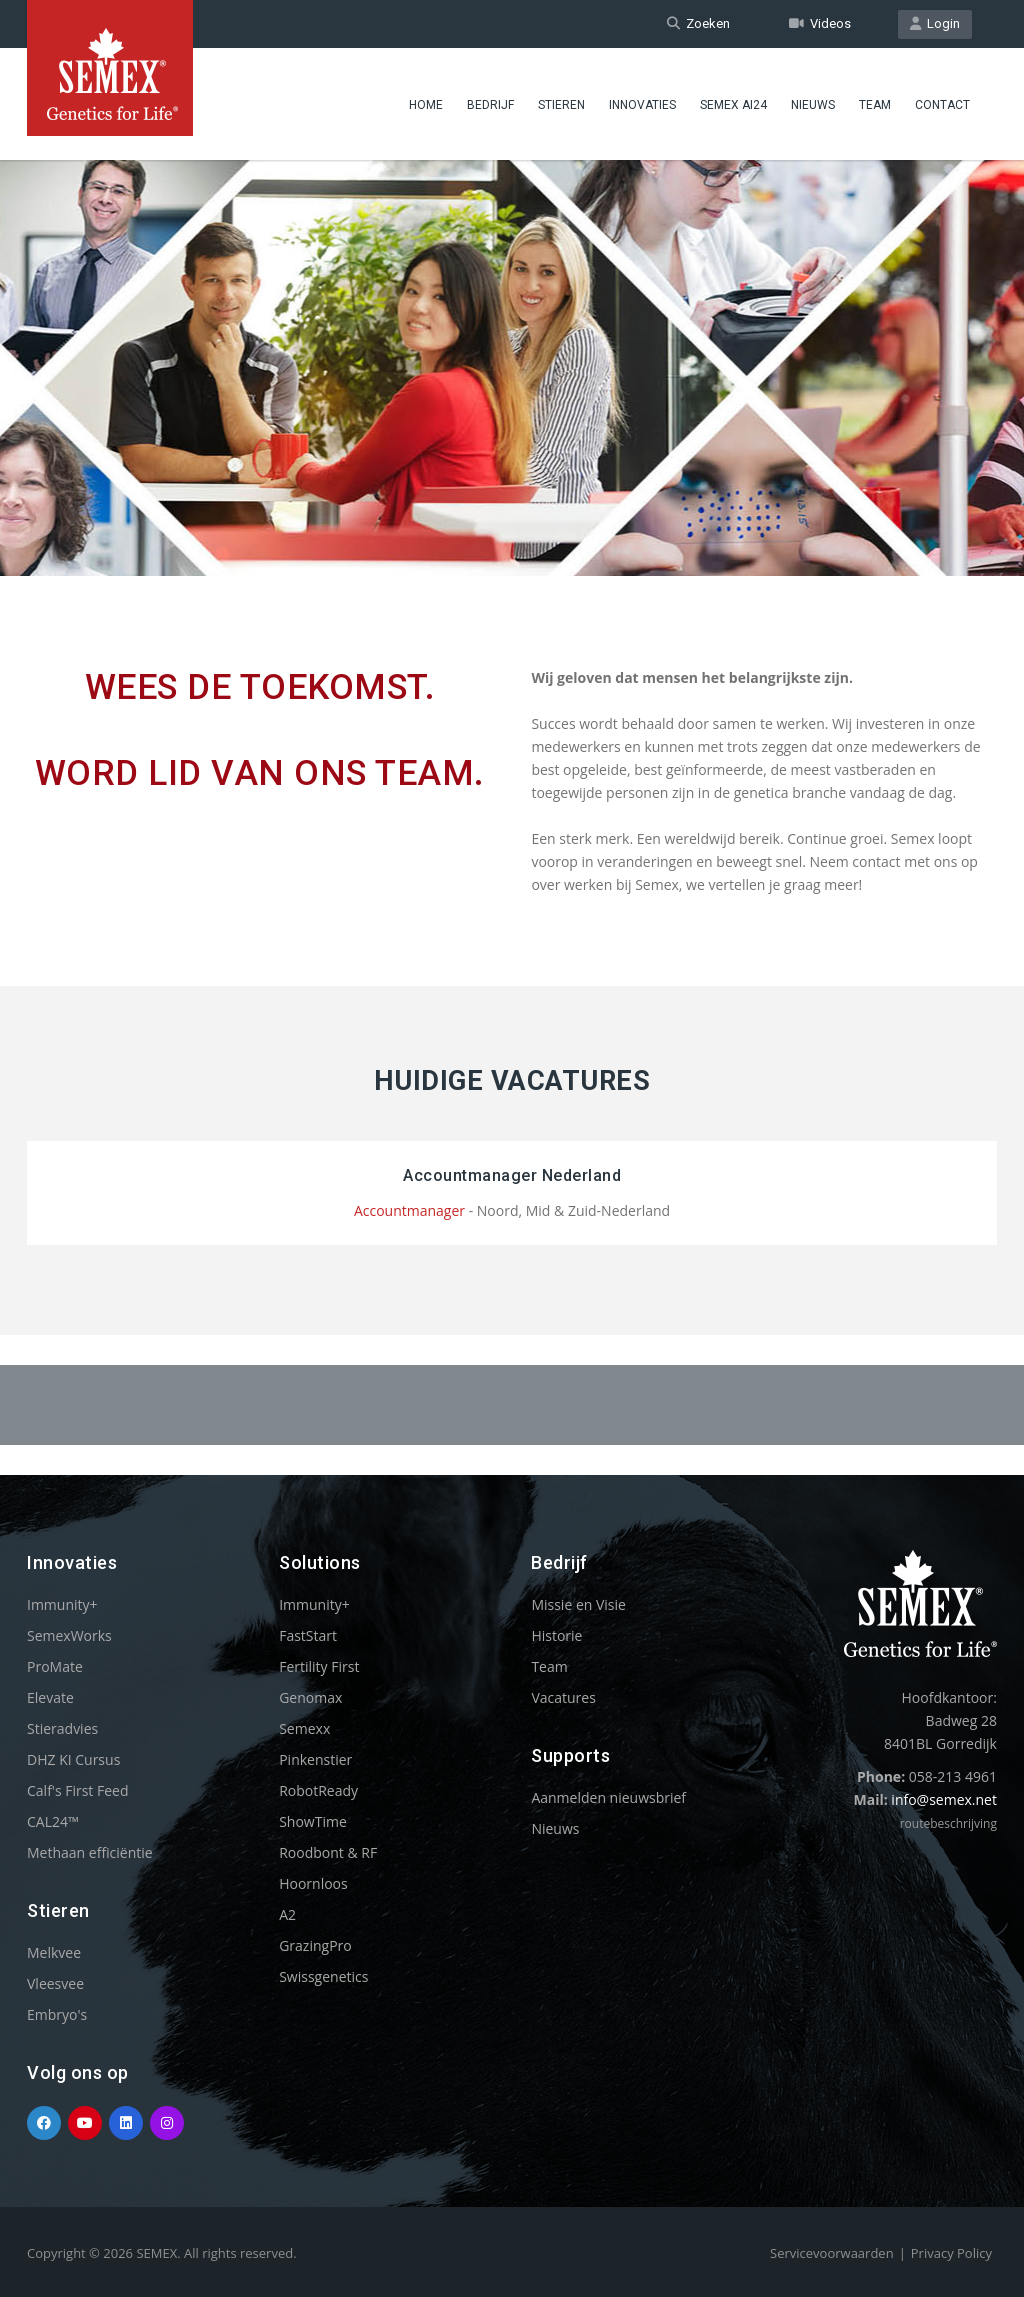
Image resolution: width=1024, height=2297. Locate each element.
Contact (942, 105)
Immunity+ (62, 1604)
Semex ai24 (733, 105)
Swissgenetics (323, 1976)
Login (935, 23)
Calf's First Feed (78, 1790)
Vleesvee (55, 1983)
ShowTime (313, 1821)
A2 (287, 1914)
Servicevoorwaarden (832, 2253)
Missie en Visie (578, 1604)
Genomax (310, 1697)
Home (426, 105)
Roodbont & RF (328, 1852)
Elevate (50, 1697)
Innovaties (642, 105)
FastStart (308, 1635)
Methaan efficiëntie (90, 1852)
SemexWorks (69, 1635)
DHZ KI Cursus (73, 1759)
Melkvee (54, 1952)
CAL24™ (53, 1821)
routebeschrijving (948, 1823)
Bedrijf (490, 105)
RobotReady (318, 1790)
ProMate (55, 1666)
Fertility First (319, 1666)
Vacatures (563, 1697)
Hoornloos (313, 1883)
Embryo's (57, 2014)
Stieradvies (62, 1728)
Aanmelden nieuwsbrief (608, 1797)
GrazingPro (315, 1945)
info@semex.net (944, 1799)
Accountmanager (409, 1210)
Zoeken (698, 23)
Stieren (561, 105)
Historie (556, 1635)
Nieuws (813, 105)
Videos (820, 23)
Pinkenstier (315, 1759)
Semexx (304, 1728)
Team (875, 105)
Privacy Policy (951, 2253)
